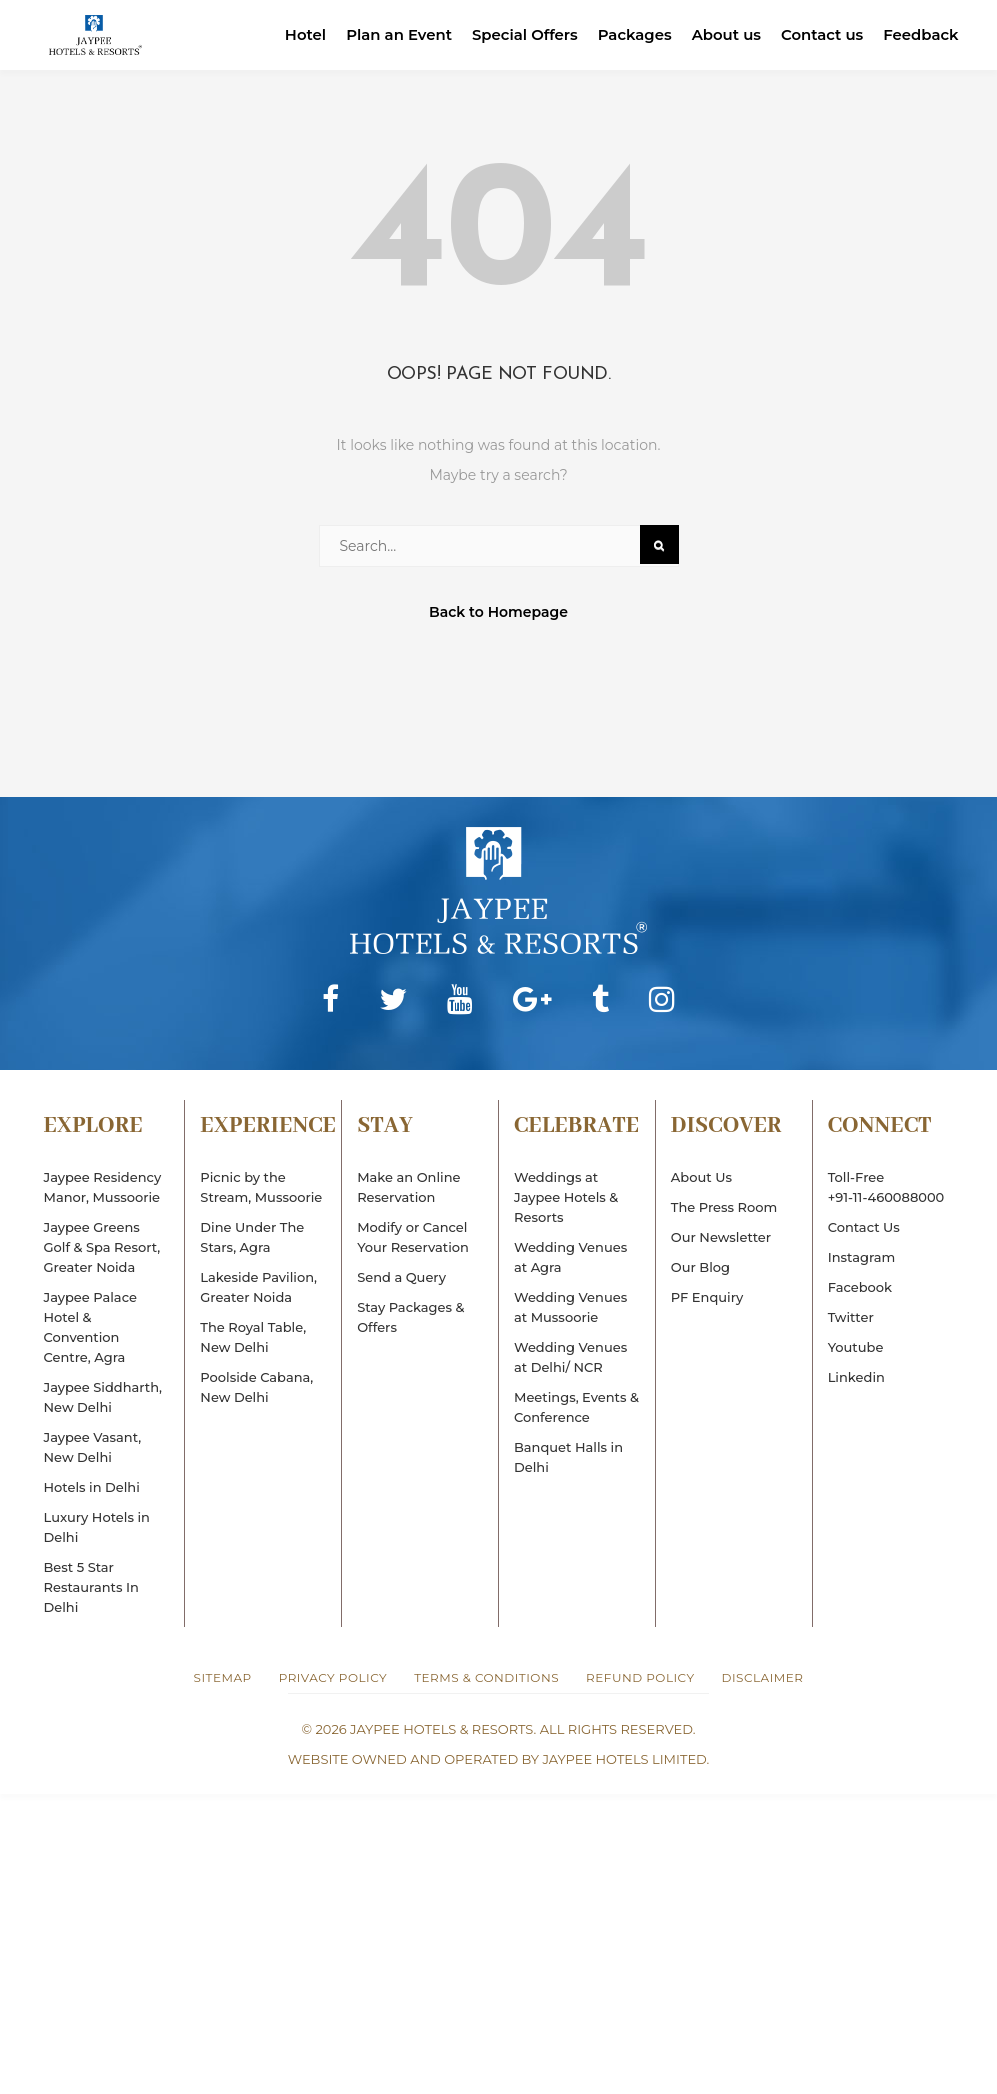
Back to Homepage (498, 612)
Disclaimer (763, 1677)
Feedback (921, 34)
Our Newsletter (721, 1237)
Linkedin (856, 1377)
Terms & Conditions (486, 1677)
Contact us (821, 34)
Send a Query (401, 1277)
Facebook (860, 1287)
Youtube (856, 1347)
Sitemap (223, 1677)
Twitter (851, 1317)
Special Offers (522, 34)
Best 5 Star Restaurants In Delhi (91, 1587)
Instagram (862, 1257)
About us (725, 34)
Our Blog (700, 1267)
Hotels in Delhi (92, 1487)
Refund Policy (640, 1677)
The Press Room (724, 1207)
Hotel (302, 34)
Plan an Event (395, 34)
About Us (701, 1177)
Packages (633, 34)
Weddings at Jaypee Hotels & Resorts (566, 1197)
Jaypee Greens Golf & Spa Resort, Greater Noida (102, 1247)
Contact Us (864, 1227)
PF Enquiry (707, 1297)
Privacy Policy (333, 1677)
